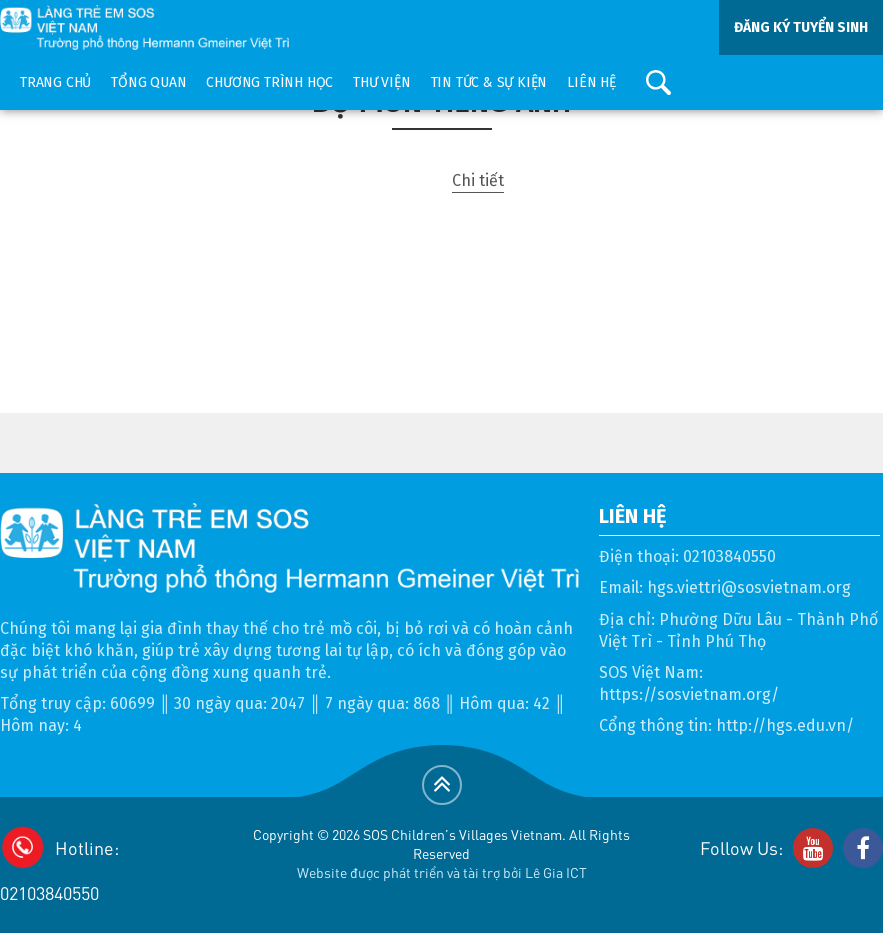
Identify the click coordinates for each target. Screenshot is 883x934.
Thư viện (381, 82)
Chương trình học (269, 82)
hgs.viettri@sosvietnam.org (749, 587)
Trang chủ (55, 82)
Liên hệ (591, 82)
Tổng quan (148, 82)
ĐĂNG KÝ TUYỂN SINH (801, 27)
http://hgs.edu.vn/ (785, 725)
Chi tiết (478, 180)
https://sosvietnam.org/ (689, 694)
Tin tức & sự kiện (489, 82)
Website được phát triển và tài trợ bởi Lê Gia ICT (442, 872)
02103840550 (729, 556)
